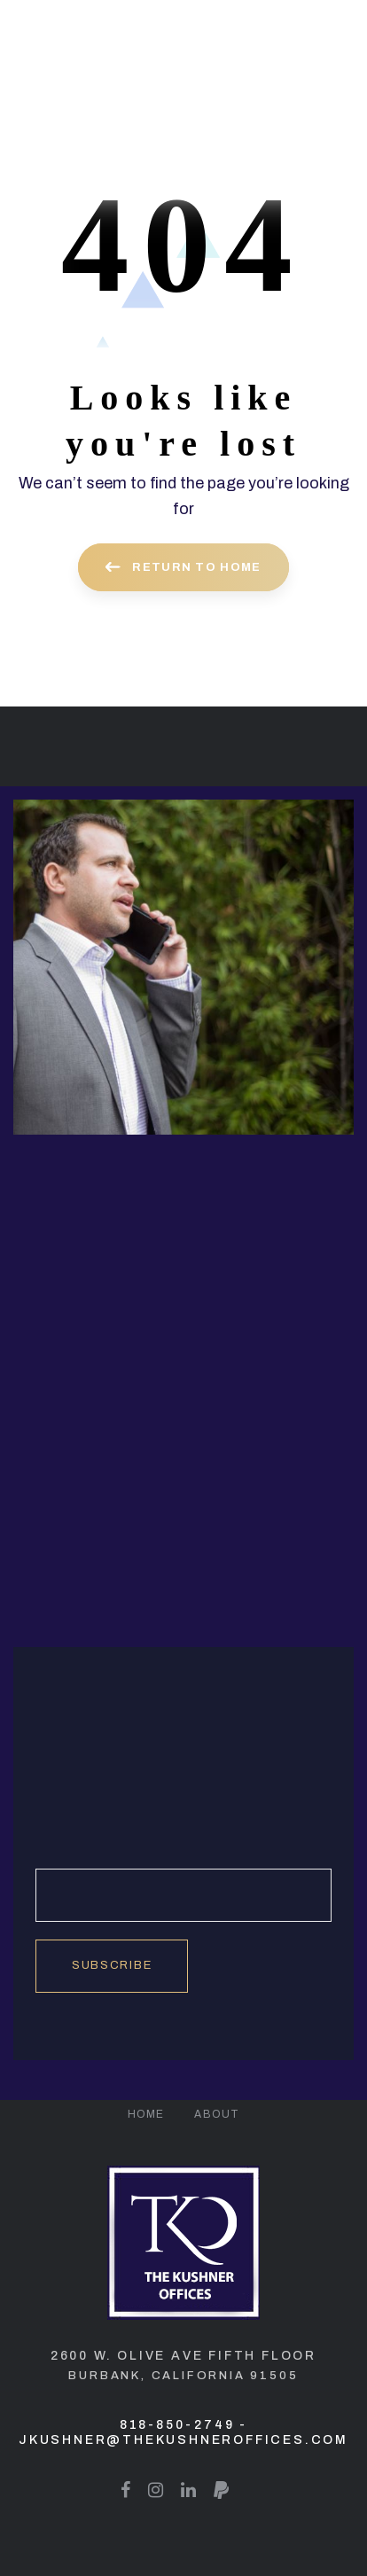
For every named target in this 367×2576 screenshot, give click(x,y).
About (216, 2114)
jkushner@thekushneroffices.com (183, 2440)
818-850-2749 (177, 2425)
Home (146, 2114)
